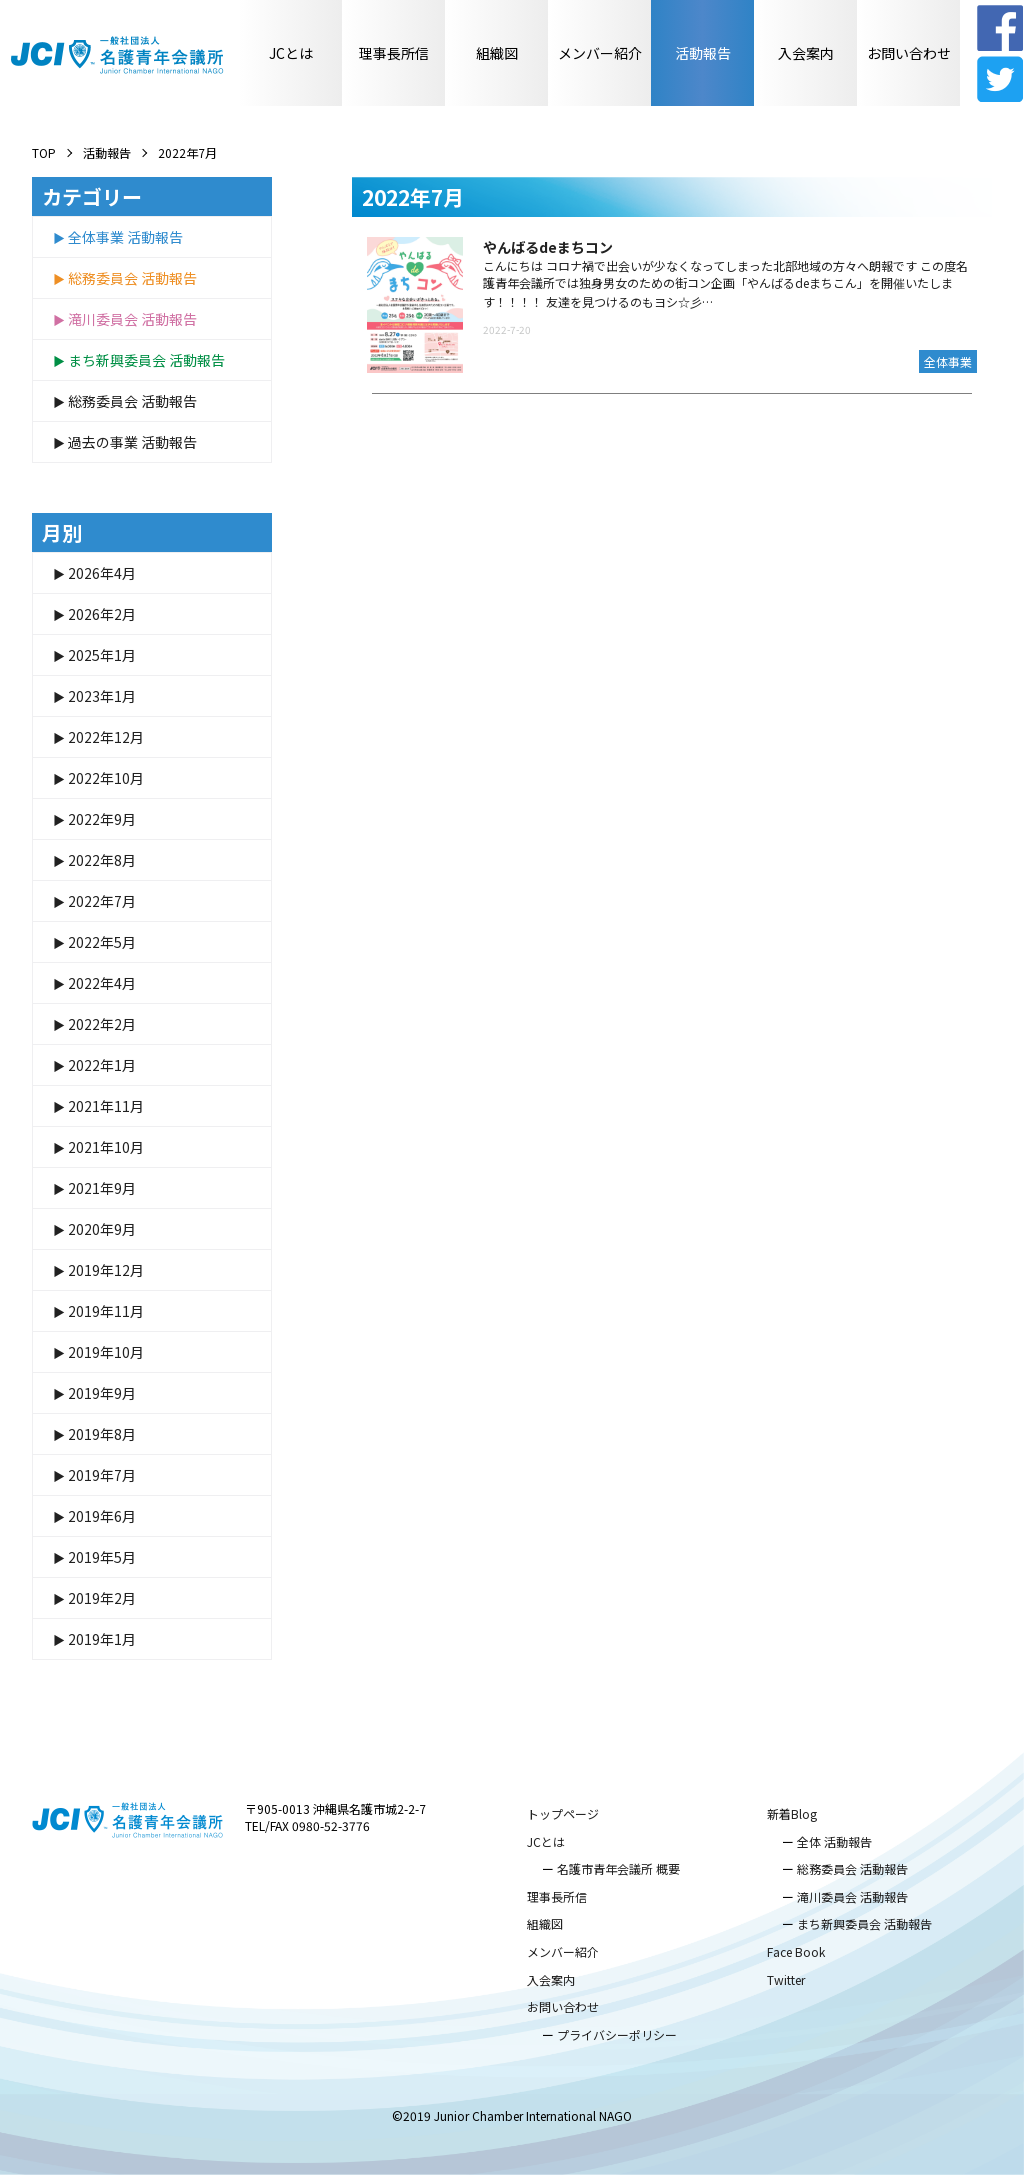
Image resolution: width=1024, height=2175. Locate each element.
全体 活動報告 (834, 1841)
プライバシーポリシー (617, 2034)
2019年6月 (102, 1516)
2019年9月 (102, 1393)
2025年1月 (102, 655)
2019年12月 (106, 1270)
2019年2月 (102, 1598)
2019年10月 (106, 1352)
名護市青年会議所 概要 (618, 1868)
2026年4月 (102, 573)
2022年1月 (102, 1065)
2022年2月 (102, 1024)
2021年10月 (106, 1147)
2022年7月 (102, 901)
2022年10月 (106, 778)
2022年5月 (102, 942)
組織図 (497, 53)
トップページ (563, 1813)
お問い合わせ (909, 53)
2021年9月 (102, 1188)
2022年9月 (102, 819)
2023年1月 (102, 696)
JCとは (291, 53)
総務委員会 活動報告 (132, 278)
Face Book (796, 1951)
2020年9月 (102, 1229)
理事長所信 (394, 53)
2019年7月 (102, 1475)
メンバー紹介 (600, 53)
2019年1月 (102, 1639)
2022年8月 (102, 860)
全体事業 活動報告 (125, 237)
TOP (44, 152)
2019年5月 (102, 1557)
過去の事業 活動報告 (132, 442)
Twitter (786, 1979)
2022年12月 (106, 737)
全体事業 (948, 361)
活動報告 (703, 53)
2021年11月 (106, 1106)
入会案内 (806, 53)
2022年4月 (102, 983)
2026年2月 (102, 614)
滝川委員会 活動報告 (132, 319)
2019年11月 (106, 1311)
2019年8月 (102, 1434)
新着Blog (792, 1813)
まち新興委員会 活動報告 (146, 360)
